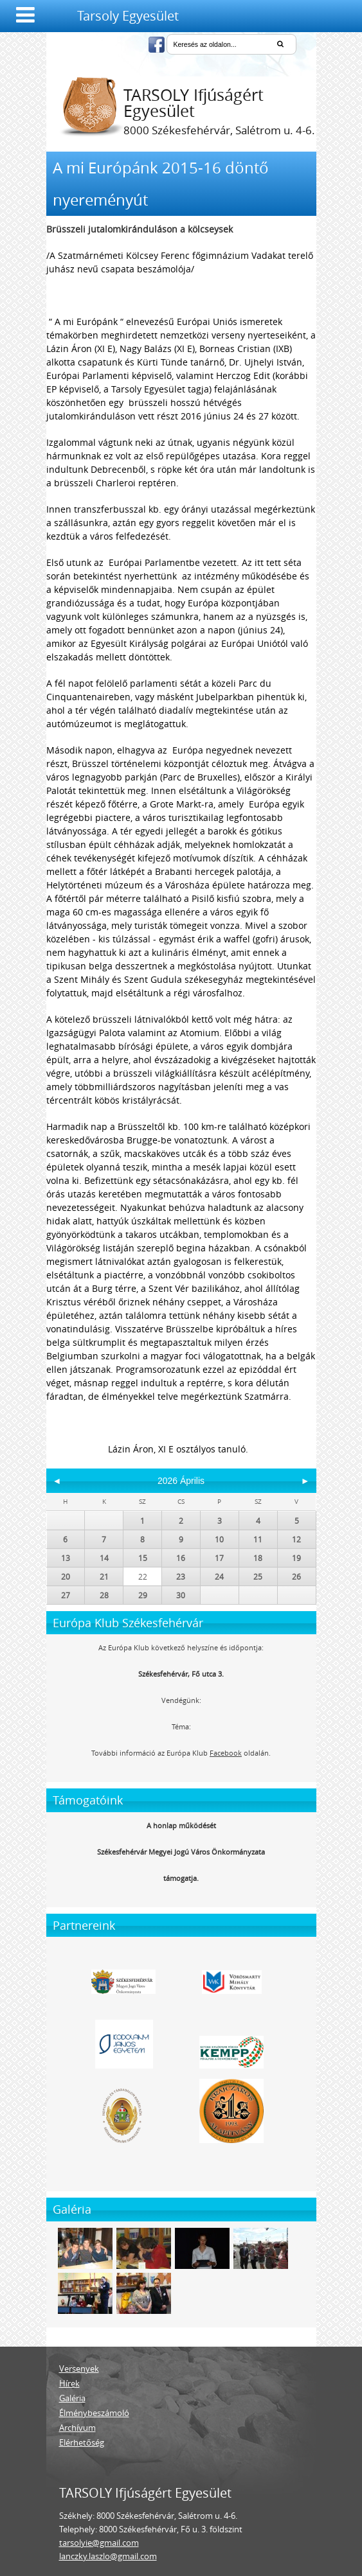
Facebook (226, 1753)
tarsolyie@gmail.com (99, 2542)
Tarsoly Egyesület (128, 15)
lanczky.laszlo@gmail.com (108, 2556)
